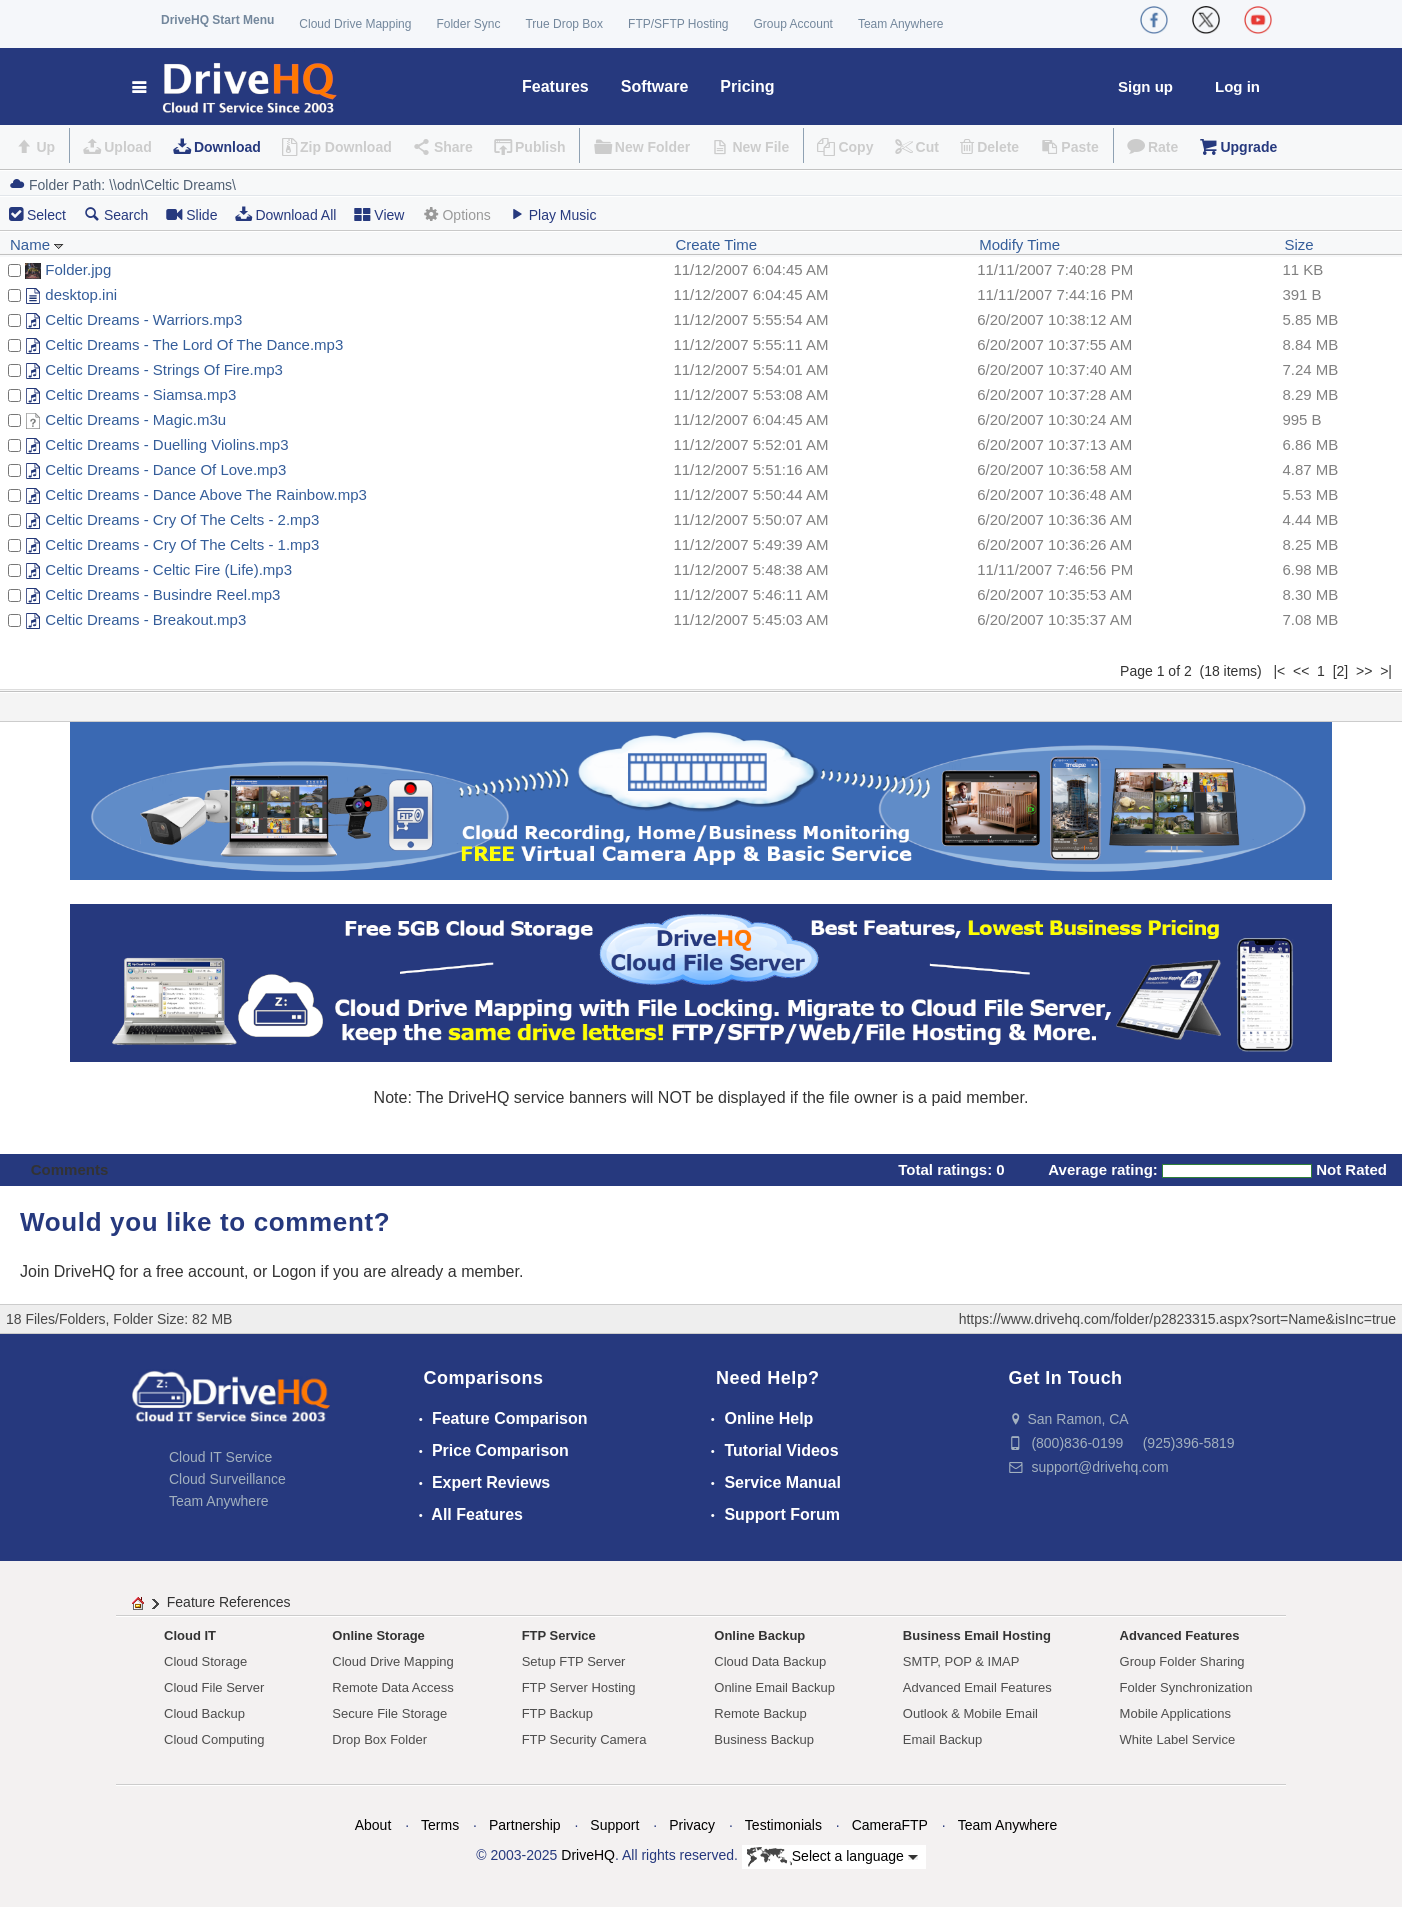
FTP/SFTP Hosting (678, 24)
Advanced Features (1180, 1635)
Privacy (692, 1825)
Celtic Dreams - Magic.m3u (135, 419)
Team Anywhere (900, 24)
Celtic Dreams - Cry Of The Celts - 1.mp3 (182, 544)
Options (456, 214)
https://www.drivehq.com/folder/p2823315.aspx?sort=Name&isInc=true (1177, 1319)
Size (1298, 244)
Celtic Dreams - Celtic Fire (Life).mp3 (168, 569)
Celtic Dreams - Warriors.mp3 (143, 319)
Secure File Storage (389, 1713)
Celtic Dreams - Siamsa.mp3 (140, 394)
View (379, 214)
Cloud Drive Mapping (355, 24)
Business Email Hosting (977, 1635)
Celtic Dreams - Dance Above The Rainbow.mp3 (206, 494)
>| (1386, 671)
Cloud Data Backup (770, 1661)
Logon (294, 1271)
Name (37, 244)
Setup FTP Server (574, 1661)
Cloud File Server (214, 1687)
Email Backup (942, 1739)
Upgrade (1248, 147)
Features (555, 86)
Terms (440, 1825)
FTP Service (559, 1635)
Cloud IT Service (220, 1457)
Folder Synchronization (1186, 1687)
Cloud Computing (214, 1739)
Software (655, 86)
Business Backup (764, 1739)
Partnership (525, 1825)
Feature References (229, 1602)
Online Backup (759, 1635)
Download (227, 147)
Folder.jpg (78, 269)
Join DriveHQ (70, 1271)
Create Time (716, 244)
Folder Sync (468, 24)
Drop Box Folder (379, 1739)
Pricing (747, 86)
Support (614, 1825)
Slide (191, 214)
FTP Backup (557, 1713)
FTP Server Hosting (579, 1687)
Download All (285, 214)
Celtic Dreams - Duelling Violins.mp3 (166, 444)
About (373, 1825)
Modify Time (1019, 244)
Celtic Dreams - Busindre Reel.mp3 (162, 594)
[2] (1341, 671)
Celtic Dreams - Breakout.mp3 (145, 619)
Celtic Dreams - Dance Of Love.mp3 (165, 469)
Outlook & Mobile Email (970, 1713)
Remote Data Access (392, 1687)
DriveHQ (588, 1855)
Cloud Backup (204, 1713)
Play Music (553, 214)
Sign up (1145, 86)
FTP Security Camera (584, 1739)
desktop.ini (81, 294)
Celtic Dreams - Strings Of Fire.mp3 (164, 369)
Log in (1237, 86)
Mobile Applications (1175, 1713)
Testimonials (783, 1825)
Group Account (793, 24)
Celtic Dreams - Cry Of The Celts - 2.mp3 (182, 519)
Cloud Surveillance (227, 1479)
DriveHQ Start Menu (217, 20)
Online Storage (378, 1635)
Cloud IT (190, 1635)
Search (116, 214)
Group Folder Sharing (1182, 1661)
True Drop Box (564, 24)
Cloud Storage (205, 1661)
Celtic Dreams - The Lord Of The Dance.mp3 (194, 344)
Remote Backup (760, 1713)
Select (46, 215)
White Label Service (1178, 1739)
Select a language (832, 1857)
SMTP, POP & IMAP (961, 1661)
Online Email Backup (774, 1687)
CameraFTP (890, 1825)
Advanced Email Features (977, 1687)
